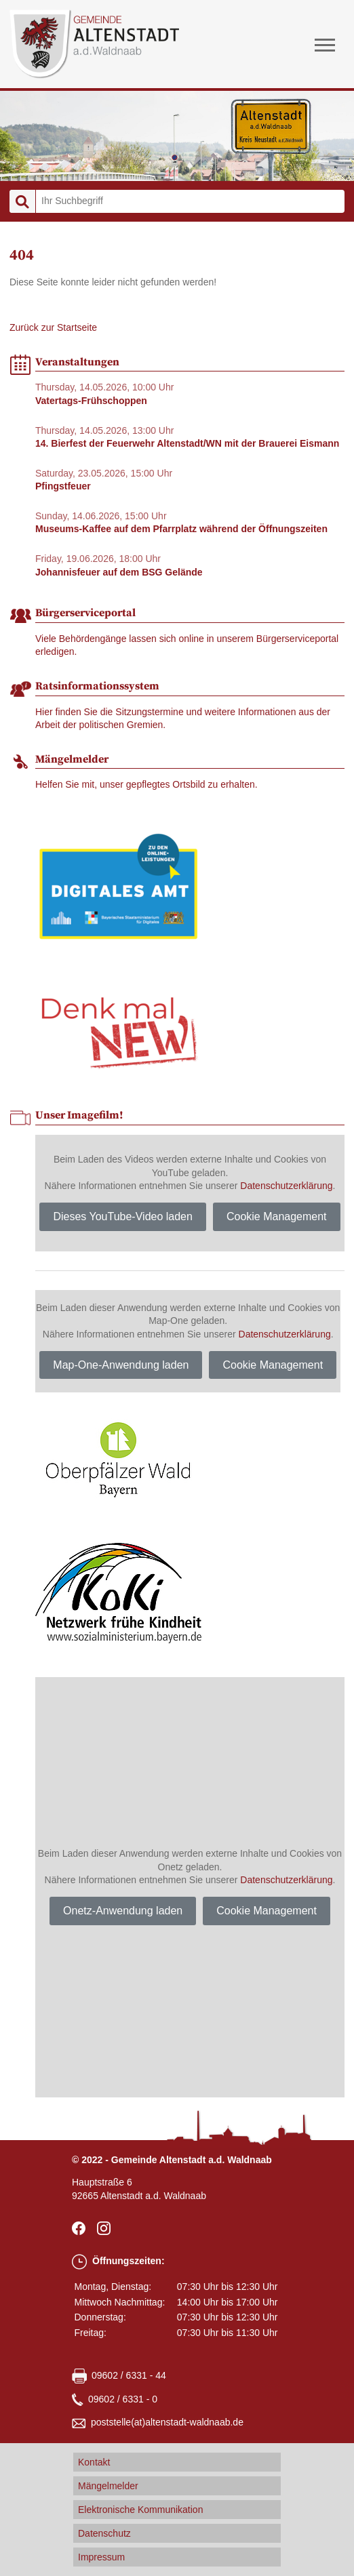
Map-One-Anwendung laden (121, 1365)
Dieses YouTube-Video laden (123, 1216)
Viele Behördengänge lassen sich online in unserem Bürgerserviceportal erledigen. (186, 645)
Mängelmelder (108, 2485)
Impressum (101, 2557)
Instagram (106, 2228)
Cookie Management (277, 1216)
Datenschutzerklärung (286, 1185)
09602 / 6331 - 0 (122, 2399)
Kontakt (94, 2462)
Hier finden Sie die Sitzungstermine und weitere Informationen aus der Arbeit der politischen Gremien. (182, 718)
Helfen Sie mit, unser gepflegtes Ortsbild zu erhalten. (146, 784)
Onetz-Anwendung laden (122, 1910)
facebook (81, 2228)
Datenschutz (104, 2533)
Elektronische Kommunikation (140, 2509)
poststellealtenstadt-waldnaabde (167, 2423)
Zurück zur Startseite (53, 327)
